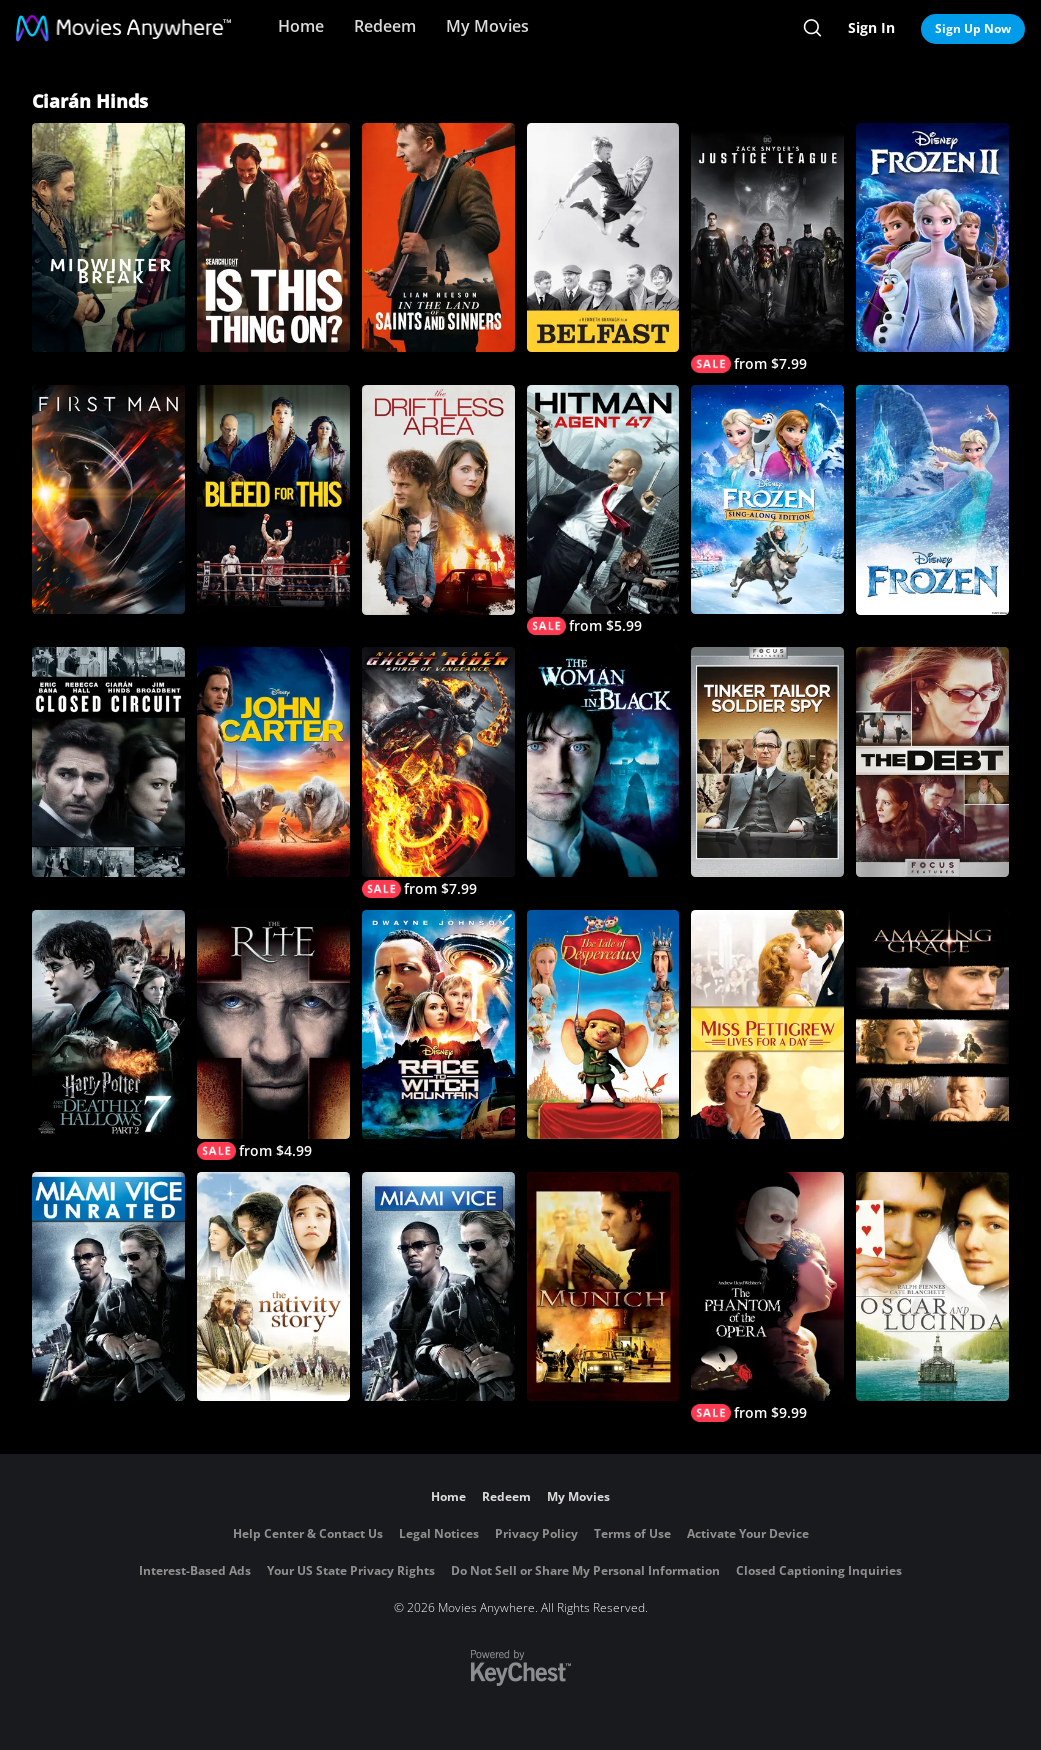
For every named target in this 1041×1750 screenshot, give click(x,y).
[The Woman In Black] (603, 761)
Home (301, 26)
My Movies (487, 26)
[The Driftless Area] (438, 499)
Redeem (385, 26)
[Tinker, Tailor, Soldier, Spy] (767, 761)
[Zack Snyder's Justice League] (767, 248)
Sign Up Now (973, 28)
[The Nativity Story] (273, 1286)
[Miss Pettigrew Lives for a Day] (767, 1024)
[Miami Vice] (438, 1286)
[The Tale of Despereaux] (603, 1024)
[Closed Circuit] (108, 761)
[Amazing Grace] (932, 1024)
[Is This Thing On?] (273, 237)
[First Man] (108, 499)
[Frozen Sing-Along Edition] (767, 499)
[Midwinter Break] (108, 237)
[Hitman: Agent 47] (603, 510)
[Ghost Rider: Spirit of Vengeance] (438, 772)
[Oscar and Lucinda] (932, 1286)
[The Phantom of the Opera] (767, 1297)
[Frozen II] (932, 237)
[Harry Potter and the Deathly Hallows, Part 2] (108, 1024)
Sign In (871, 27)
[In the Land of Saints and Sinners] (438, 237)
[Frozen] (932, 499)
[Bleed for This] (273, 499)
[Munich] (603, 1286)
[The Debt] (932, 761)
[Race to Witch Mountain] (438, 1024)
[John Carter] (273, 761)
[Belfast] (603, 237)
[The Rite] (273, 1035)
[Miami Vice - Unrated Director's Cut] (108, 1286)
